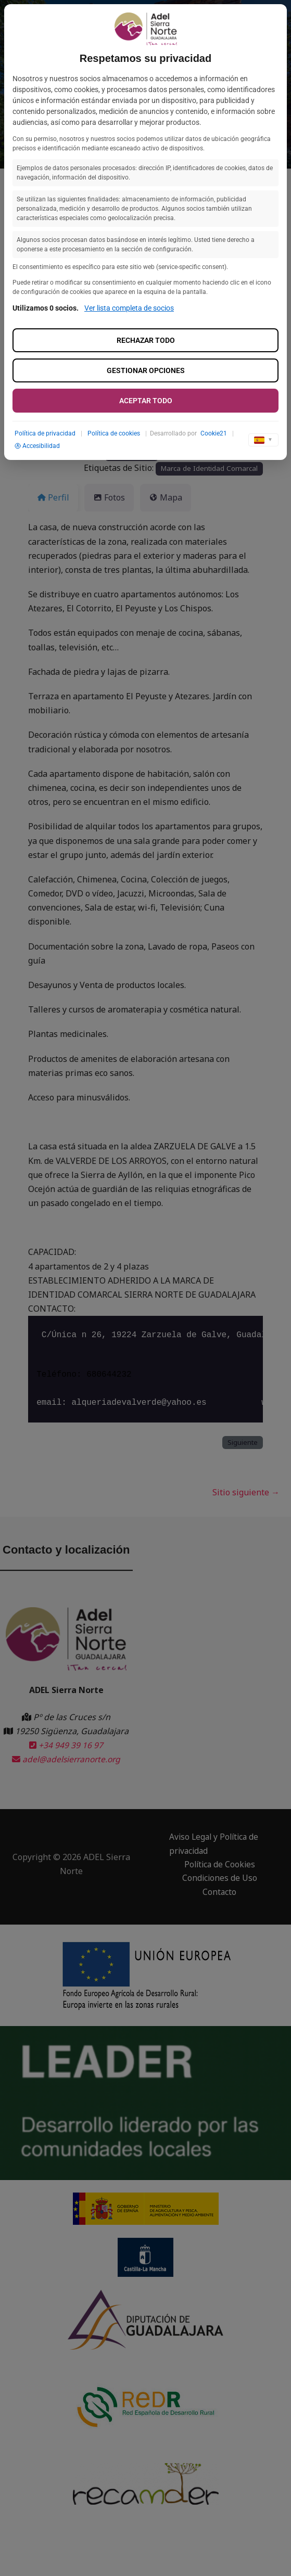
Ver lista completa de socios (129, 308)
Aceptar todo (145, 400)
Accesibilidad (37, 446)
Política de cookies (113, 433)
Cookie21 (213, 433)
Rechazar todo (146, 340)
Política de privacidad (45, 433)
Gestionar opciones (146, 370)
